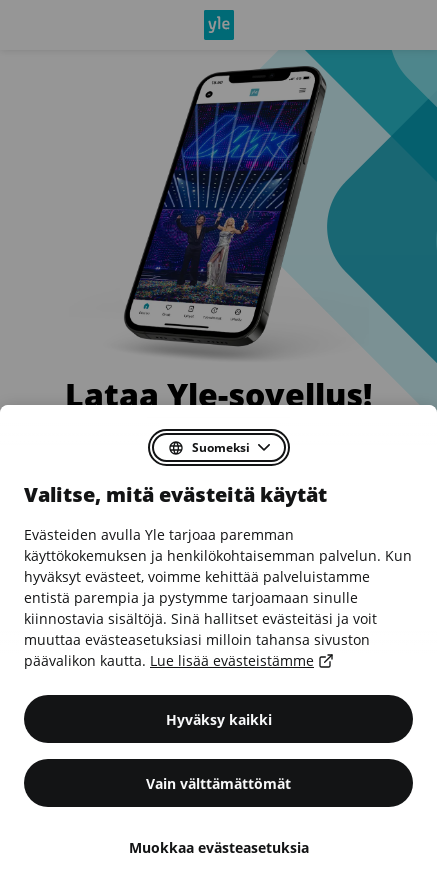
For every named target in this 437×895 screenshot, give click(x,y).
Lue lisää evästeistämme (240, 660)
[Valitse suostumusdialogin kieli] (219, 447)
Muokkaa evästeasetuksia (219, 847)
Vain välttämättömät (218, 783)
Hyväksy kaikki (219, 719)
